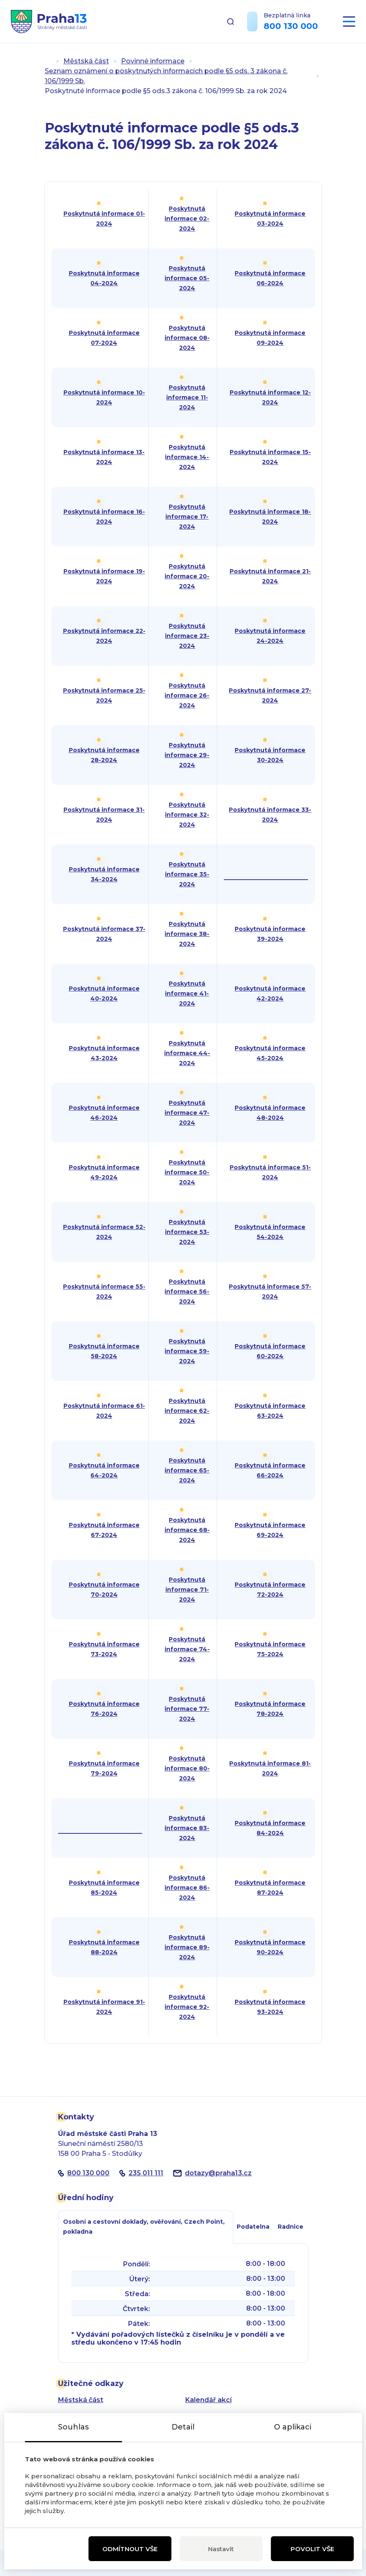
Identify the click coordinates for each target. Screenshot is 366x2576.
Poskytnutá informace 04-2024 (104, 278)
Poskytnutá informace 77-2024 (187, 1708)
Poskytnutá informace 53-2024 (187, 1232)
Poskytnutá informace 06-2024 (270, 278)
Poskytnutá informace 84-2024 (270, 1828)
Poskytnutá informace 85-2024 (104, 1887)
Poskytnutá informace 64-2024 (104, 1470)
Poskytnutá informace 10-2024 (104, 397)
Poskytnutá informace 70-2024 (104, 1589)
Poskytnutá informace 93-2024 (270, 2007)
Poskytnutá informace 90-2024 (270, 1947)
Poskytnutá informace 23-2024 (187, 635)
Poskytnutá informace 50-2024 (187, 1172)
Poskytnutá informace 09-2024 (270, 337)
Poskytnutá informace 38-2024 (187, 934)
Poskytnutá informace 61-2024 (104, 1410)
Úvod (48, 61)
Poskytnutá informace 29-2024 (187, 755)
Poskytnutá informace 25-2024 (104, 695)
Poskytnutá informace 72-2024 (270, 1589)
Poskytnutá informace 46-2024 (104, 1112)
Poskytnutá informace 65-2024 (187, 1470)
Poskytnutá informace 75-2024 (270, 1649)
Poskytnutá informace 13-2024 (104, 457)
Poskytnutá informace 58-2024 (104, 1351)
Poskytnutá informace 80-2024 (187, 1768)
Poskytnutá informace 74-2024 (187, 1649)
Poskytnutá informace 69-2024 (270, 1530)
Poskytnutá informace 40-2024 (104, 993)
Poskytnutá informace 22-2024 (104, 636)
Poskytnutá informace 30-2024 (270, 755)
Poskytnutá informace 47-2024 (187, 1112)
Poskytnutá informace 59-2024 (187, 1351)
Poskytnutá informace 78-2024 (270, 1708)
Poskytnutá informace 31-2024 (104, 814)
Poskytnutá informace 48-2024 (270, 1112)
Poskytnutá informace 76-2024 (104, 1708)
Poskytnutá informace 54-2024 (270, 1232)
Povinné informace (152, 61)
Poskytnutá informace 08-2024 (187, 337)
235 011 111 (145, 2173)
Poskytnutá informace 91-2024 (104, 2007)
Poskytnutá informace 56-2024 (187, 1291)
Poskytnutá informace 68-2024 (187, 1530)
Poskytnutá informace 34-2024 (104, 874)
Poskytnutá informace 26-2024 (187, 695)
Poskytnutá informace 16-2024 (104, 516)
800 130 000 (291, 26)
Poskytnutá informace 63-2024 (270, 1410)
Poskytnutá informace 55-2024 (104, 1291)
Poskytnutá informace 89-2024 (187, 1947)
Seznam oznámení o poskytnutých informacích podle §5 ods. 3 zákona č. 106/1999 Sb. (166, 76)
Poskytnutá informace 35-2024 (187, 874)
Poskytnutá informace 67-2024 (104, 1530)
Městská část (86, 61)
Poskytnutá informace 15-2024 (270, 457)
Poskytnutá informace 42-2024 (270, 993)
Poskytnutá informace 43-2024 (104, 1053)
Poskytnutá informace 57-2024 (270, 1291)
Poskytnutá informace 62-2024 (187, 1410)
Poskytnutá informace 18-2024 (270, 516)
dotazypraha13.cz (218, 2173)
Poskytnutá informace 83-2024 (187, 1828)
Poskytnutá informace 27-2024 (270, 695)
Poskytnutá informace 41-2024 (187, 993)
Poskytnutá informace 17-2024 (186, 516)
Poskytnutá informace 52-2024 (104, 1232)
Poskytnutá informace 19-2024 (104, 576)
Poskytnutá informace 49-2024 (104, 1172)
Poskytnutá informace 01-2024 (104, 218)
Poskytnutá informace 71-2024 (187, 1589)
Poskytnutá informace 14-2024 (187, 457)
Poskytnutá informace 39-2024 (270, 934)
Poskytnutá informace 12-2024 (270, 397)
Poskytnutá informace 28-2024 (104, 755)
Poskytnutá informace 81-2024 (270, 1768)
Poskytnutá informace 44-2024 (187, 1053)
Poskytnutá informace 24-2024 (270, 636)
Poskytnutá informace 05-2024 (187, 278)
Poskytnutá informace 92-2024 (187, 2006)
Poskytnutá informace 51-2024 (270, 1172)
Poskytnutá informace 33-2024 (270, 814)
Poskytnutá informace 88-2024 (104, 1947)
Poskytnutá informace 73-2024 (104, 1649)
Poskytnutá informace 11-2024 (187, 397)
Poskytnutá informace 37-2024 (104, 934)
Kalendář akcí (208, 2400)
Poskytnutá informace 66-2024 (270, 1470)
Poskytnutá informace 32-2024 (187, 814)
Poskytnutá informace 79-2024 (104, 1768)
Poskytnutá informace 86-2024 (187, 1887)
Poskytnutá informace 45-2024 (270, 1053)
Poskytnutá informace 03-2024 (270, 218)
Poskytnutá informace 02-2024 (187, 218)
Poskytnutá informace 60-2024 (270, 1351)
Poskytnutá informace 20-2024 (187, 576)
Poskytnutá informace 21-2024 (270, 576)
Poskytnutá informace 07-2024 (104, 337)
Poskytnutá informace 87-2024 (270, 1887)
